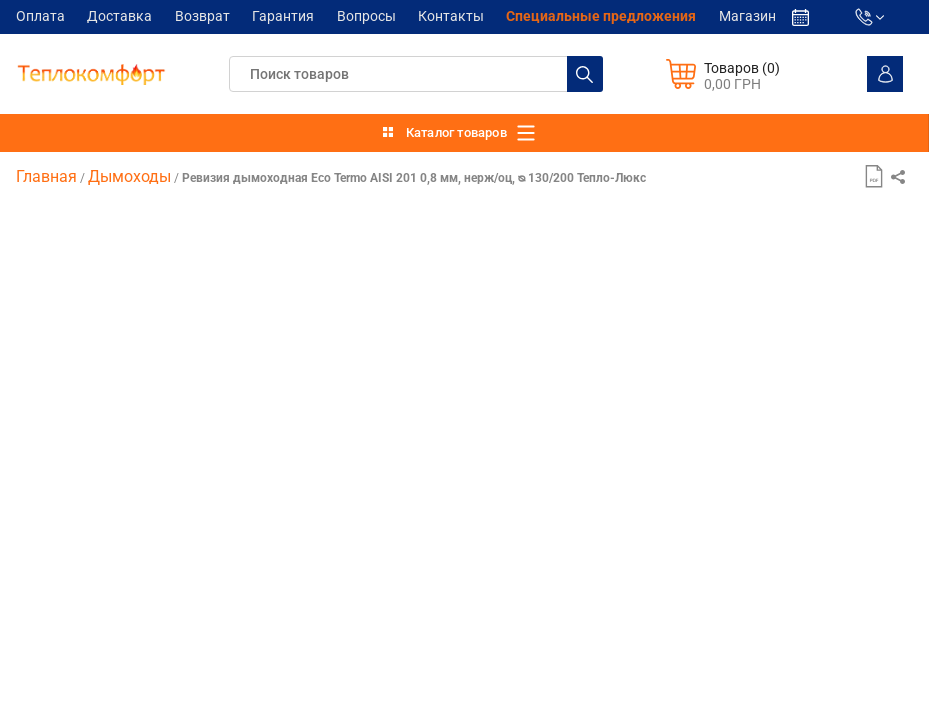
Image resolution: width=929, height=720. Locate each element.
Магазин (747, 17)
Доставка (119, 17)
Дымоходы (129, 176)
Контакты (451, 17)
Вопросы (366, 17)
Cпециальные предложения (601, 17)
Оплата (40, 17)
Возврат (202, 17)
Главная (46, 176)
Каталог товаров (456, 132)
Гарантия (283, 17)
